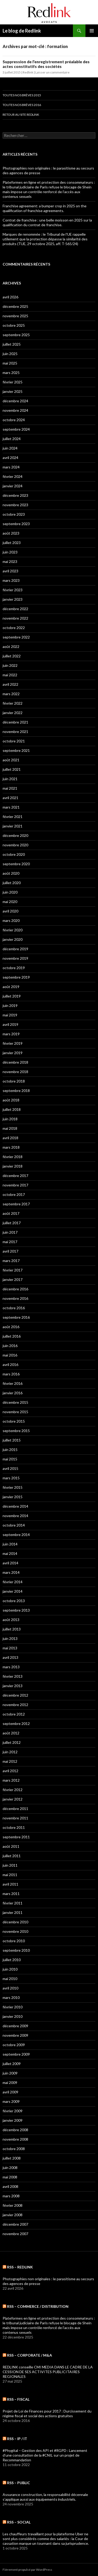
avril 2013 (10, 1657)
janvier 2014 (12, 1591)
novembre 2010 (15, 1931)
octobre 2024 (14, 420)
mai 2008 (10, 2177)
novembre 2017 (15, 1185)
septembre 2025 (16, 334)
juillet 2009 (12, 2063)
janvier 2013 (12, 1685)
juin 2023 (10, 552)
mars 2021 (11, 807)
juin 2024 (10, 448)
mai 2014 (10, 1553)
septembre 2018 (16, 1090)
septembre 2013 (16, 1610)
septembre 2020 (16, 864)
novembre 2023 (15, 505)
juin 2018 (10, 1119)
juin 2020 (10, 892)
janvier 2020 (12, 939)
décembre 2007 (15, 2224)
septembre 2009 (16, 2054)
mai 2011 (10, 1874)
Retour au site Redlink (21, 115)
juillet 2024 (12, 438)
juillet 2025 (12, 344)
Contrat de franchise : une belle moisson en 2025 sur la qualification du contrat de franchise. (47, 222)
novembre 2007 (15, 2233)
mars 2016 (11, 1374)
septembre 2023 (16, 523)
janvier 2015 (12, 1497)
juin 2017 (10, 1232)
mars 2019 (11, 1034)
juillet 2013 (12, 1629)
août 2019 (11, 986)
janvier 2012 (12, 1799)
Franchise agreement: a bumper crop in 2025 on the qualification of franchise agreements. (45, 208)
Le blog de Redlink (22, 31)
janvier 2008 (12, 2215)
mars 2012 (11, 1780)
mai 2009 (10, 2082)
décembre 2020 (15, 835)
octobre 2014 (14, 1525)
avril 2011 (10, 1884)
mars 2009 (11, 2101)
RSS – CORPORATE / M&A (29, 2355)
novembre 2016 (15, 1298)
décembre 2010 (15, 1922)
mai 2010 (10, 1978)
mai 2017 (10, 1241)
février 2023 (12, 590)
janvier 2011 (12, 1912)
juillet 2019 (12, 996)
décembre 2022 (15, 608)
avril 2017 (10, 1251)
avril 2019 (10, 1024)
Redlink (28, 72)
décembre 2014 (15, 1506)
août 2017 (11, 1213)
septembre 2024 (16, 429)
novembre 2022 (15, 618)
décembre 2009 (15, 2026)
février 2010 (12, 2007)
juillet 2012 (12, 1742)
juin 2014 (10, 1544)
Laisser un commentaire (52, 72)
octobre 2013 (14, 1600)
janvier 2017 (12, 1279)
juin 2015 (10, 1449)
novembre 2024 (15, 410)
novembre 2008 (15, 2139)
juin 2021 (10, 779)
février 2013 (12, 1676)
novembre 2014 (15, 1515)
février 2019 (12, 1043)
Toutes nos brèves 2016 (22, 105)
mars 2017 (11, 1260)
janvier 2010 (12, 2016)
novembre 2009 (15, 2035)
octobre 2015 (14, 1421)
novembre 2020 (15, 845)
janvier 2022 (12, 712)
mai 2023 (10, 561)
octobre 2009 (14, 2044)
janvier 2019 (12, 1053)
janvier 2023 (12, 599)
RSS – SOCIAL (19, 2522)
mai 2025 (10, 363)
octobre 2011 (14, 1827)
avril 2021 (10, 797)
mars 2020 (11, 920)
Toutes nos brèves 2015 (22, 95)
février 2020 (12, 930)
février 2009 (12, 2111)
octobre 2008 (14, 2148)
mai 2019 (10, 1015)
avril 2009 (10, 2092)
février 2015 (12, 1487)
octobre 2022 (14, 627)
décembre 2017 (15, 1175)
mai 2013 (10, 1648)
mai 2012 (10, 1761)
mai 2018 (10, 1128)
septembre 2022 (16, 637)
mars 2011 (11, 1893)
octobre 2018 (14, 1081)
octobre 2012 (14, 1714)
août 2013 (11, 1619)
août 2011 (11, 1846)
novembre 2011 (15, 1818)
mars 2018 (11, 1147)
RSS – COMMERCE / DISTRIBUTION (37, 2306)
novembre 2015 (15, 1412)
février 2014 (12, 1582)
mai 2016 (10, 1355)
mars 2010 (11, 1997)
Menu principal (91, 30)
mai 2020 (10, 901)
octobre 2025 (14, 325)
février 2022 (12, 703)
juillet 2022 (12, 656)
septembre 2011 (16, 1837)
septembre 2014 (16, 1534)
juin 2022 (10, 665)
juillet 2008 (12, 2158)
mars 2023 (11, 580)
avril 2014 (10, 1563)
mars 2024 (11, 467)
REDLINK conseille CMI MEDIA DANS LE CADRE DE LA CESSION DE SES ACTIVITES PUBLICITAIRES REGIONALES (48, 2372)
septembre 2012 (16, 1723)
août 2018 (11, 1100)
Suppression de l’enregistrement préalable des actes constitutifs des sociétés (46, 64)
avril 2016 (10, 1364)
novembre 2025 (15, 316)
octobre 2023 (14, 514)
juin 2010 (10, 1969)
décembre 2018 (15, 1062)
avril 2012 (10, 1771)
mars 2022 (11, 693)
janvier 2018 (12, 1166)
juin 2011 (10, 1865)
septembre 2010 (16, 1950)
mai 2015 (10, 1459)
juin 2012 (10, 1752)
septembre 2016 (16, 1317)
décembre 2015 (15, 1402)
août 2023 (11, 533)
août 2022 (11, 646)
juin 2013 (10, 1638)
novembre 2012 (15, 1704)
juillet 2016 (12, 1336)
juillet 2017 (12, 1223)
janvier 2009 (12, 2120)
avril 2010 (10, 1988)
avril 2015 (10, 1468)
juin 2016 (10, 1345)
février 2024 (12, 476)
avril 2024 (10, 457)
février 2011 (12, 1903)
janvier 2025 (12, 391)
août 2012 (11, 1733)
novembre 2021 (15, 731)
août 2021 (11, 760)
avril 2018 (10, 1138)
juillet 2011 (12, 1856)
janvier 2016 (12, 1393)
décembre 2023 (15, 495)
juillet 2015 (12, 1440)
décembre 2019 (15, 949)
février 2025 (12, 382)
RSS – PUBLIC (18, 2482)
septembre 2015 (16, 1430)
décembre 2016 (15, 1289)
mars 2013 (11, 1667)
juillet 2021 (12, 769)
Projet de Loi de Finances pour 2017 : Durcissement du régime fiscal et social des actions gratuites (47, 2413)
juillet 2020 (12, 882)
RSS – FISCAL (18, 2399)
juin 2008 (10, 2167)
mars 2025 (11, 372)
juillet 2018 (12, 1109)
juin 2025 (10, 353)
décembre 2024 (15, 401)
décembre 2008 (15, 2130)
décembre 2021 (15, 722)
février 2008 (12, 2205)
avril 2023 (10, 571)
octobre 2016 (14, 1308)
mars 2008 (11, 2196)
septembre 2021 (16, 750)
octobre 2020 (14, 854)
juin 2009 (10, 2073)
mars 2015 (11, 1478)
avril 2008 (10, 2186)
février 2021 (12, 816)
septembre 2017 (16, 1204)
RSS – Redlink (20, 2267)
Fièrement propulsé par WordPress (27, 2570)
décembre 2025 (15, 306)
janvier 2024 (12, 486)
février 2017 (12, 1270)
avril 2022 (10, 684)
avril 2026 (10, 297)
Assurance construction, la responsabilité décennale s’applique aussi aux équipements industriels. (45, 2496)
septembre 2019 (16, 977)
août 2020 (11, 873)
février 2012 (12, 1789)
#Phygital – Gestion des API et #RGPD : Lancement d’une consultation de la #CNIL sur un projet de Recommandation (45, 2455)
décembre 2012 (15, 1695)
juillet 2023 (12, 542)
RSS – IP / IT (17, 2438)
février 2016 (12, 1383)
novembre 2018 (15, 1071)
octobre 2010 (14, 1941)
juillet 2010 (12, 1959)
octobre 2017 (14, 1194)
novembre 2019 (15, 958)
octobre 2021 (14, 741)
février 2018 (12, 1156)
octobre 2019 (14, 967)
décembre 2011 (15, 1808)
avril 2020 (10, 911)
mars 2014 (11, 1572)
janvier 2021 (12, 826)
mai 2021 (10, 788)
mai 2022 (10, 675)
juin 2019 (10, 1005)
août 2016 (11, 1326)
